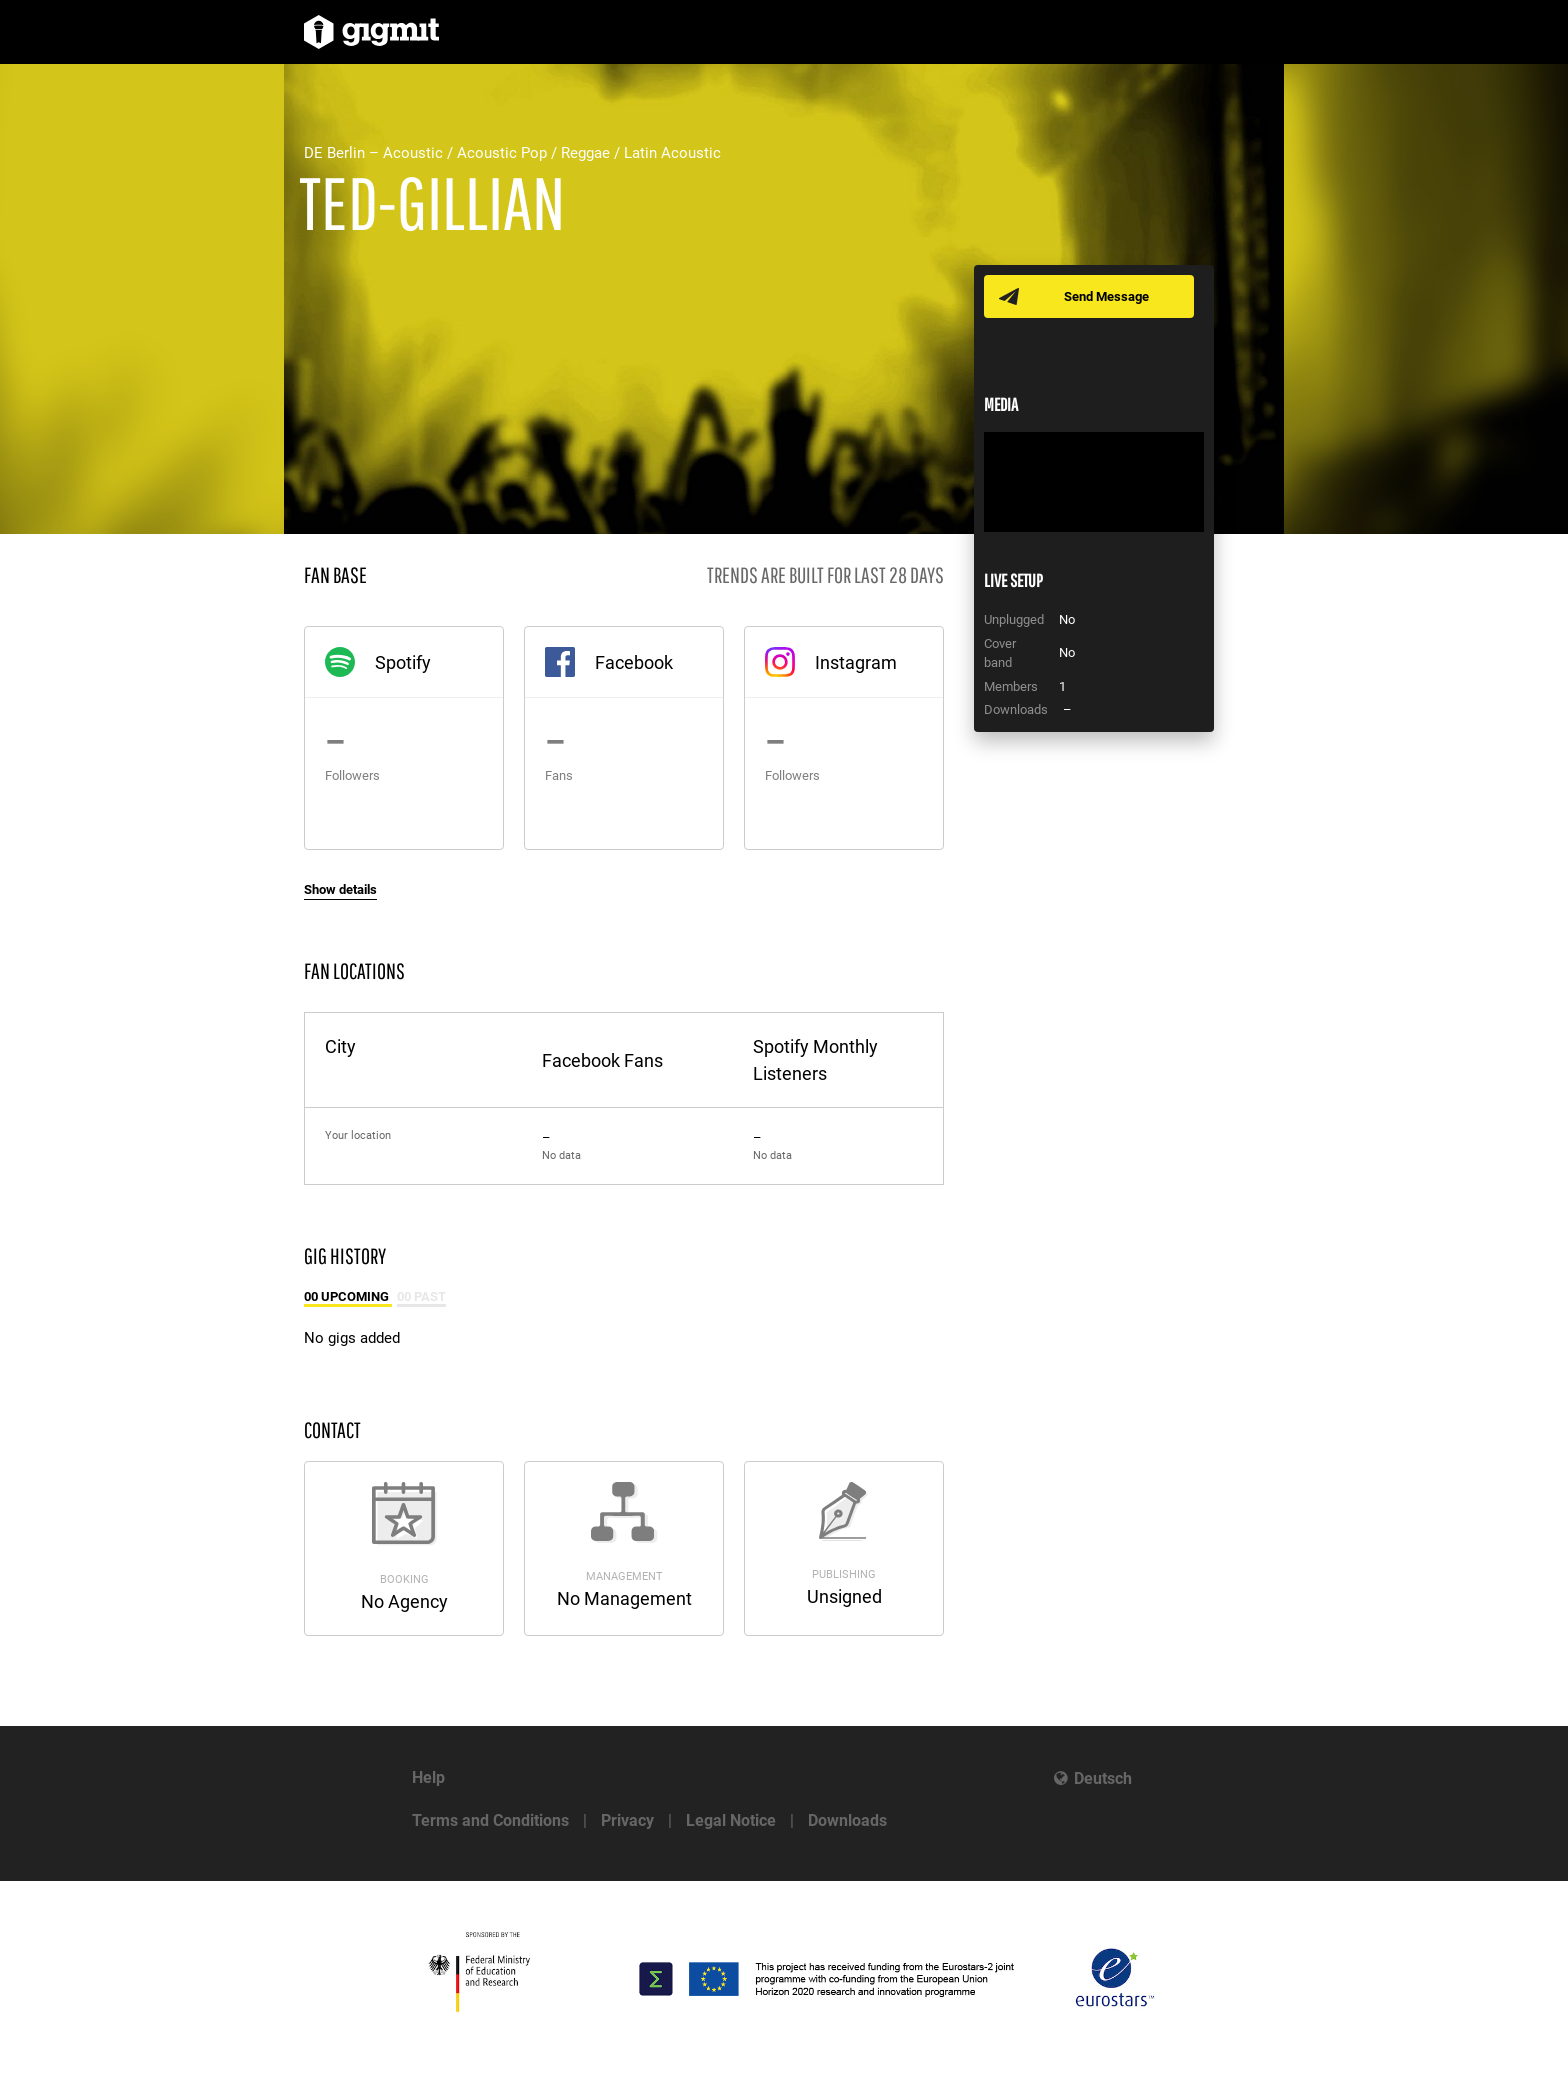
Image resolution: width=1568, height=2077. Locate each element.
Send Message (1106, 296)
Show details (340, 889)
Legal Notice (731, 1820)
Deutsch (1103, 1778)
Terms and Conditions (490, 1820)
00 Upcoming (348, 1296)
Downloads (847, 1820)
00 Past (421, 1296)
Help (428, 1777)
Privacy (627, 1820)
